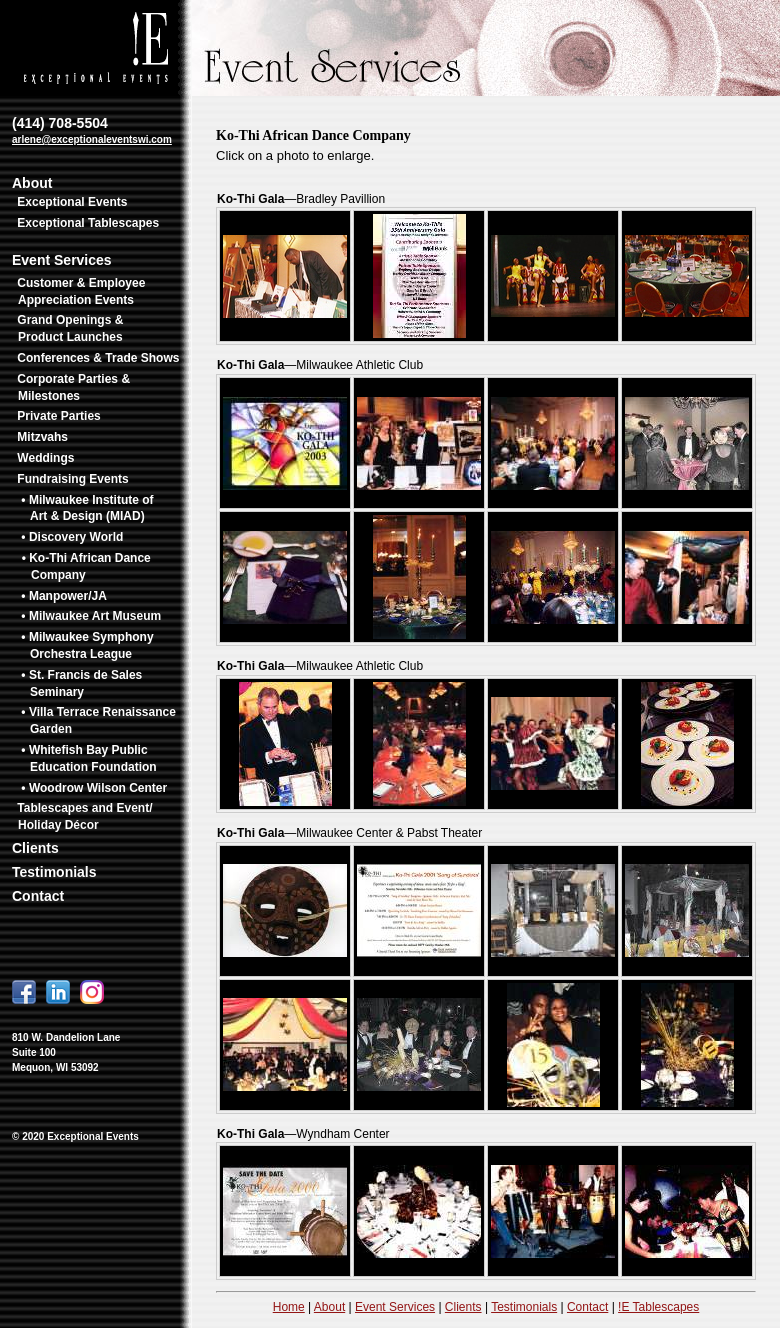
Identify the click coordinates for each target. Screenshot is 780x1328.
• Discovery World (72, 537)
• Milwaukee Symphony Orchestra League (87, 645)
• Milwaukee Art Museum (91, 616)
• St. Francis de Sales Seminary (81, 683)
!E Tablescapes (658, 1307)
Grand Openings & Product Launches (70, 328)
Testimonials (54, 872)
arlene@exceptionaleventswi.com (92, 139)
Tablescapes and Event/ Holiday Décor (84, 816)
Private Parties (58, 416)
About (32, 183)
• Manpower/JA (64, 596)
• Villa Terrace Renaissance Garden (98, 720)
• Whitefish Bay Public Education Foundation (88, 758)
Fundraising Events (72, 479)
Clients (35, 848)
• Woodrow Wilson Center (94, 788)
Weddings (45, 458)
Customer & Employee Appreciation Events (81, 291)
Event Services (62, 260)
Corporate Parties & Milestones (73, 387)
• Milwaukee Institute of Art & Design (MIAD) (87, 508)
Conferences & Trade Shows (98, 358)
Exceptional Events (72, 202)
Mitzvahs (42, 437)
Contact (38, 896)
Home (289, 1307)
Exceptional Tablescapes (88, 223)
